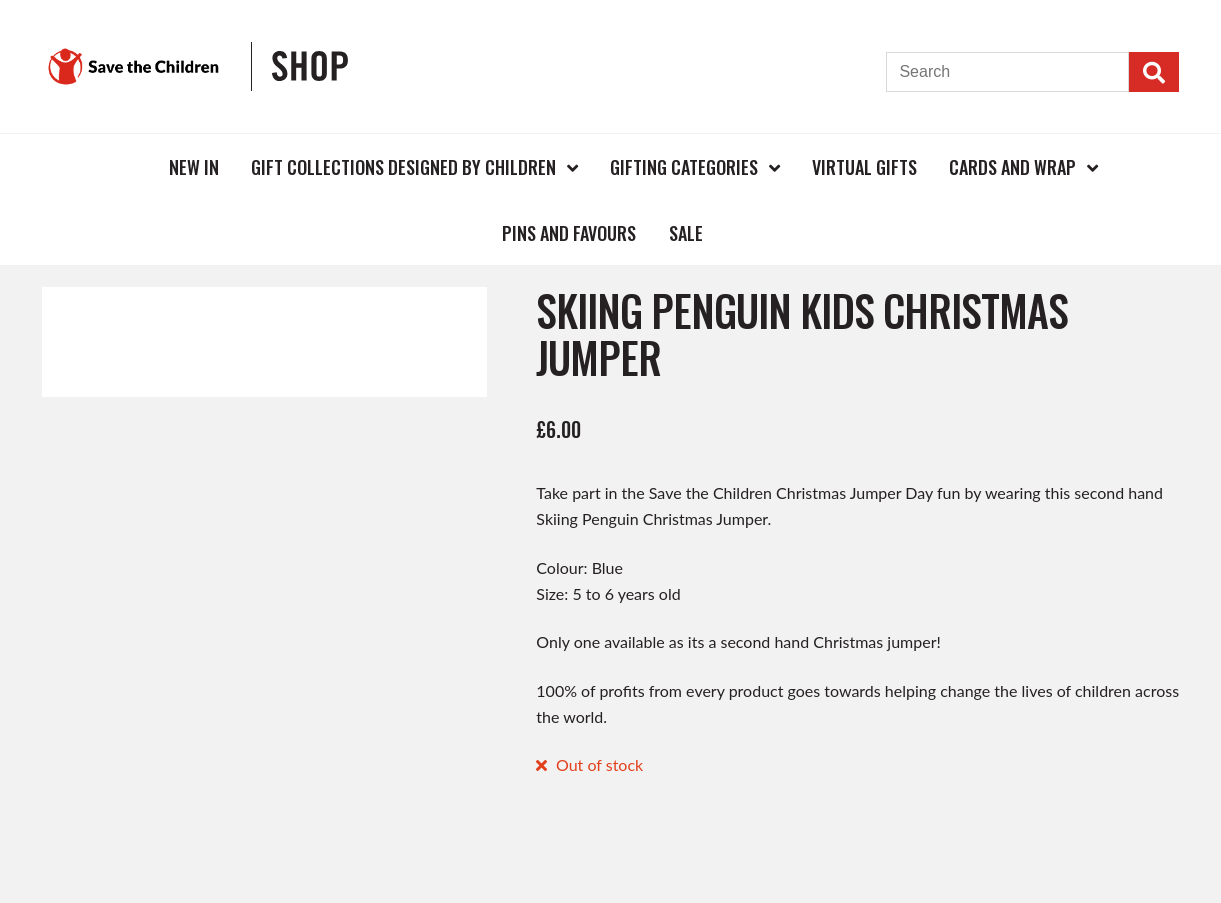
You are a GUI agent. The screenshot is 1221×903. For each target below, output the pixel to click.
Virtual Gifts (864, 167)
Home (120, 166)
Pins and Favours (569, 233)
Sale (686, 233)
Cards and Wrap (1012, 167)
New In (194, 167)
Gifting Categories (684, 167)
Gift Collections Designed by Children (403, 167)
